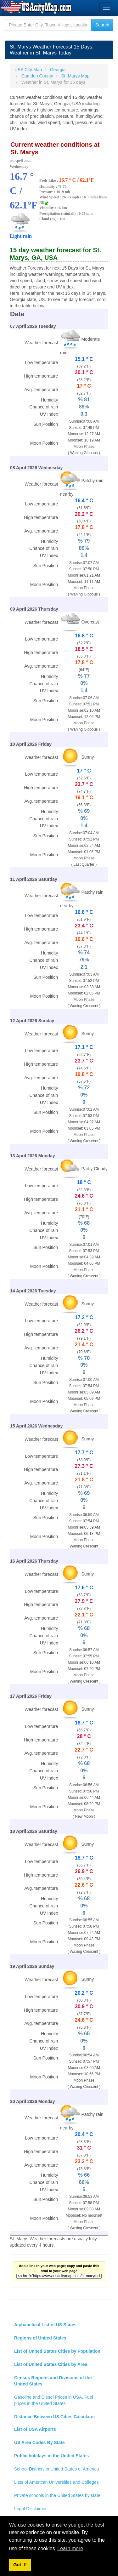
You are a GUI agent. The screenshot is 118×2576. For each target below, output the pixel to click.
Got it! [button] (19, 2564)
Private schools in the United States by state (57, 2495)
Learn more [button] (70, 2548)
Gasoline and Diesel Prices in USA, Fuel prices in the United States (53, 2400)
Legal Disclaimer (30, 2508)
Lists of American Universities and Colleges (56, 2482)
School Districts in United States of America (56, 2468)
